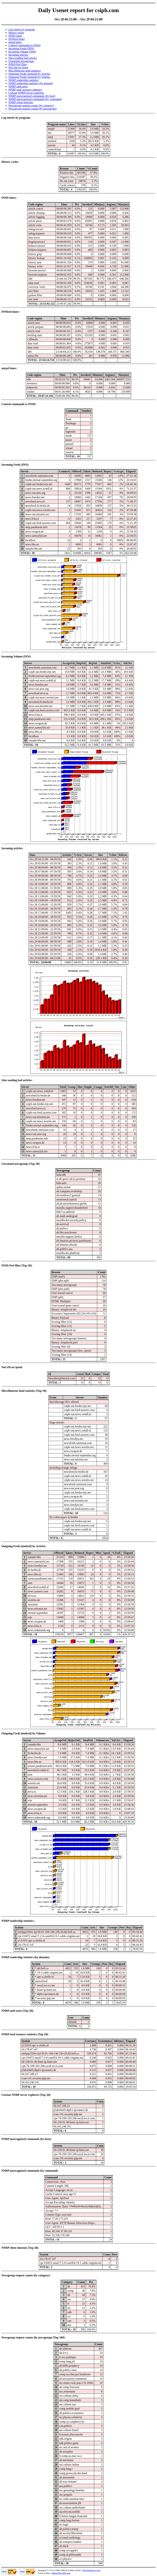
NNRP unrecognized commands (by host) (31, 95)
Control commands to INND (24, 45)
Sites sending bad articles (22, 57)
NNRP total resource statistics (25, 89)
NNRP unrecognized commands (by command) (35, 99)
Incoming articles (18, 54)
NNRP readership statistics (23, 80)
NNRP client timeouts (20, 102)
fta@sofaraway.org (91, 2570)
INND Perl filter (17, 64)
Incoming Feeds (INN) (21, 48)
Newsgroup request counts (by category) (31, 105)
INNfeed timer (16, 38)
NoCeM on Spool (18, 67)
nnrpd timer (15, 42)
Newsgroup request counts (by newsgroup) (32, 108)
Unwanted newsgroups (21, 61)
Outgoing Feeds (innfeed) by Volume (29, 76)
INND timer (15, 35)
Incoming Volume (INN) (22, 51)
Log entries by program (21, 29)
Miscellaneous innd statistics (24, 70)
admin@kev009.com (60, 2573)
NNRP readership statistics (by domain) (30, 83)
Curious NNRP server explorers (26, 92)
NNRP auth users (18, 86)
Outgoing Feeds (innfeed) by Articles (29, 73)
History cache (16, 32)
